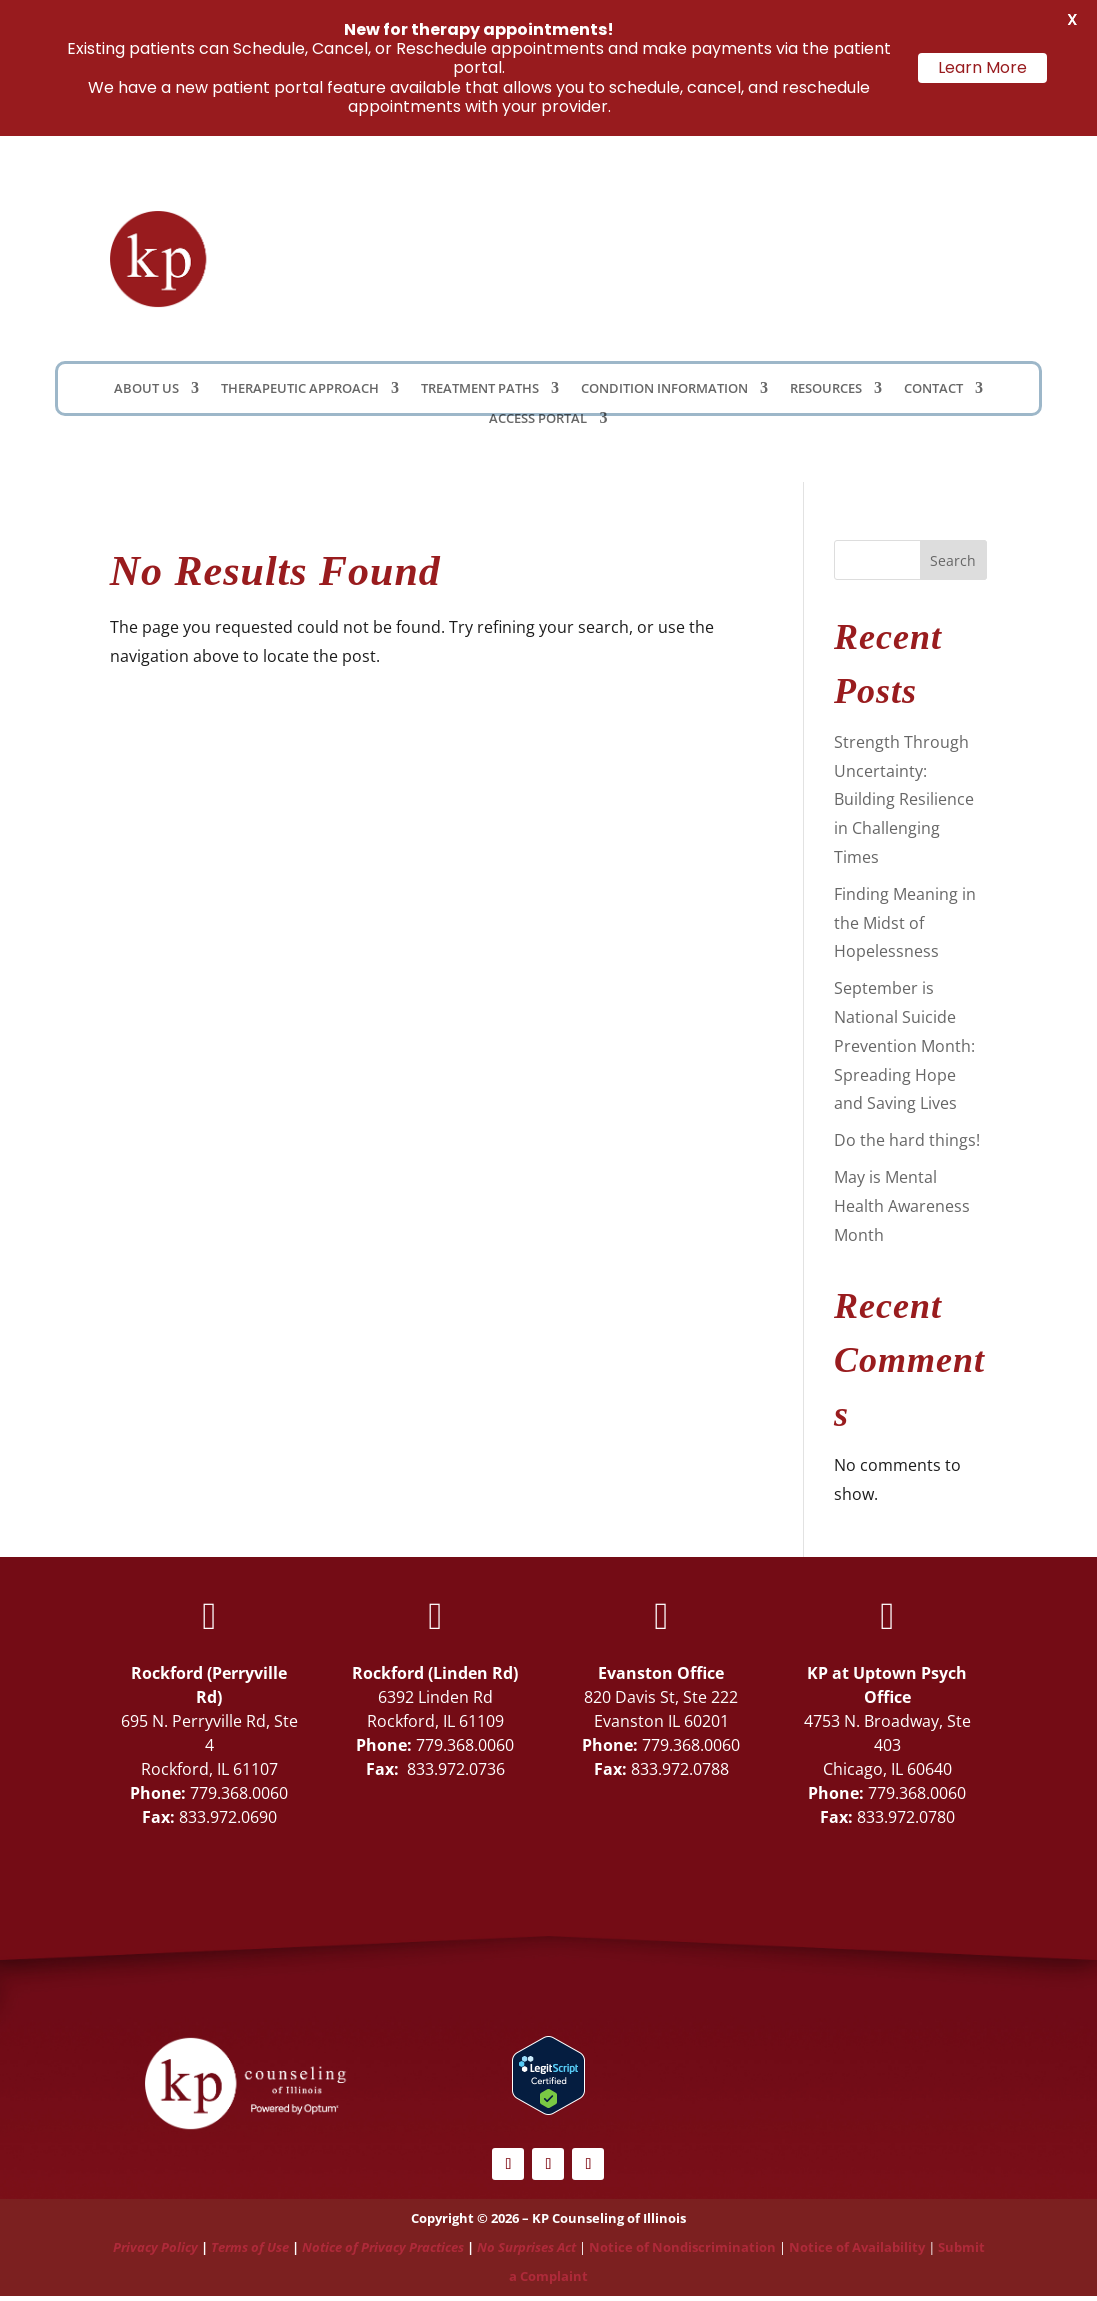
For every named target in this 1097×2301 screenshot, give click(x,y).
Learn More (982, 67)
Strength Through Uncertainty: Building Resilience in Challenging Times (904, 799)
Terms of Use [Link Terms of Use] (250, 2247)
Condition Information (664, 389)
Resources (826, 389)
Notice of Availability (858, 2247)
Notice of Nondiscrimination (682, 2247)
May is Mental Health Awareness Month (902, 1206)
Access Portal (538, 419)
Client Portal (759, 259)
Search (953, 560)
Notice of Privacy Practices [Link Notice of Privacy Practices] (383, 2247)
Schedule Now (924, 264)
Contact (933, 389)
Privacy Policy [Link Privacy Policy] (155, 2247)
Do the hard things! (907, 1140)
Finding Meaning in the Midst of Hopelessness (905, 923)
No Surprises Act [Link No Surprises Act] (526, 2247)
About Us (146, 389)
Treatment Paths (480, 389)
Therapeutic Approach (300, 389)
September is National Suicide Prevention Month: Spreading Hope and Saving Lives (904, 1045)
